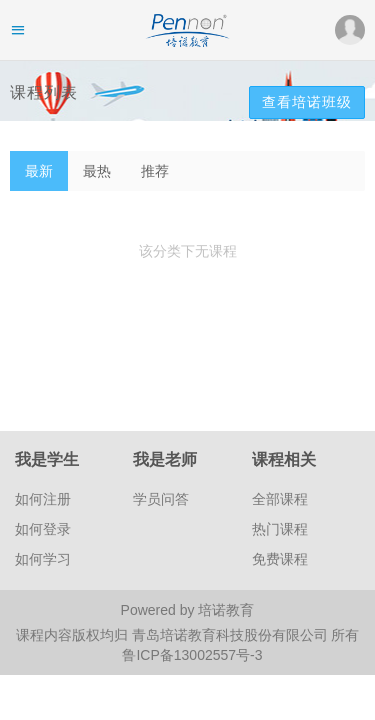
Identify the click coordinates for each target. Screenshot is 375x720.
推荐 (155, 171)
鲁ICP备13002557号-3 (192, 655)
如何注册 (43, 499)
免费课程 (280, 559)
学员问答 (161, 499)
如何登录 (43, 529)
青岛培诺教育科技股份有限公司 (232, 635)
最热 (97, 171)
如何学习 (43, 559)
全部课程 (280, 499)
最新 (39, 171)
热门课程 (280, 529)
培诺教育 (226, 610)
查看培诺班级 (307, 102)
